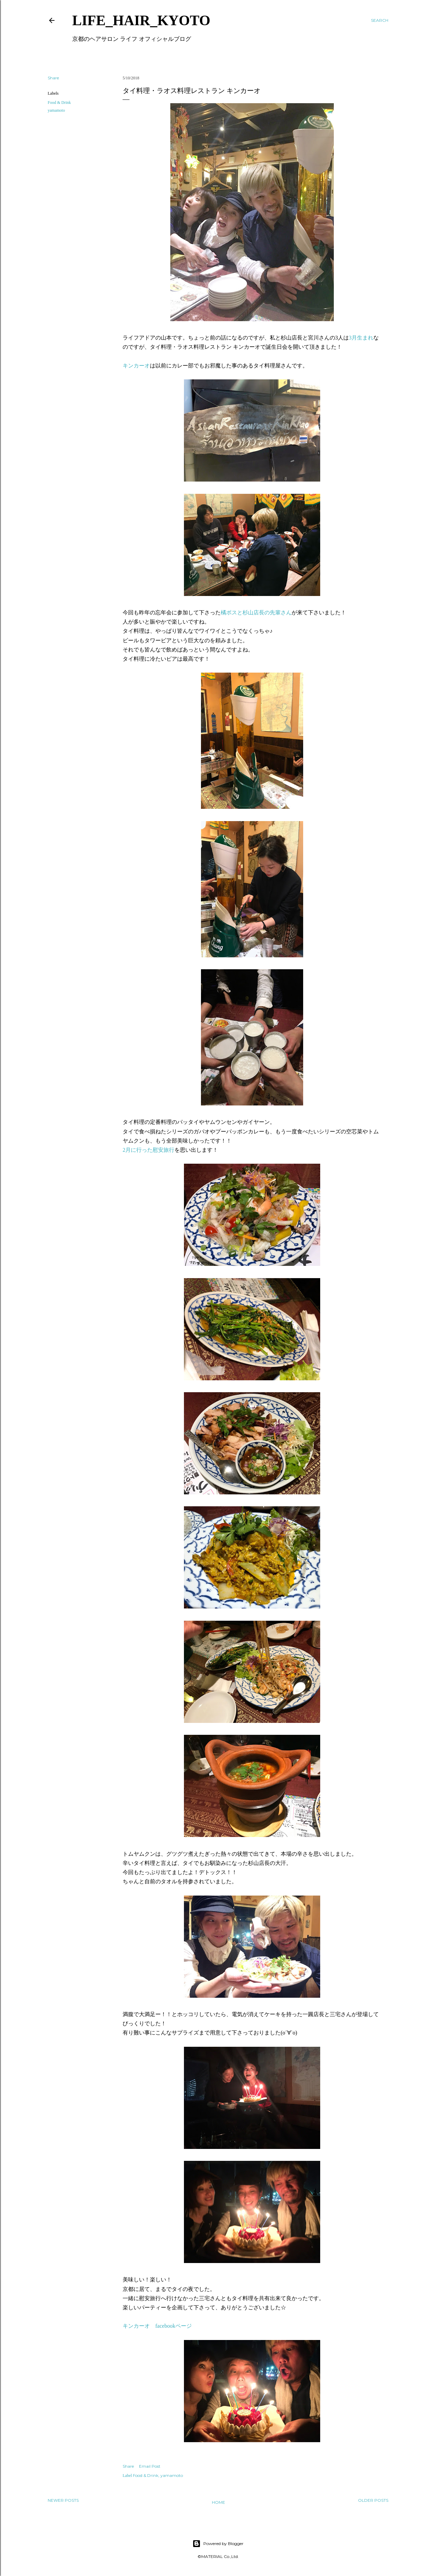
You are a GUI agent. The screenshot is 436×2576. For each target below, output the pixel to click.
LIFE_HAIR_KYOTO (141, 20)
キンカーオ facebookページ (157, 2326)
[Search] (379, 20)
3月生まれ (361, 338)
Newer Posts (63, 2500)
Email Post (149, 2466)
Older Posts (373, 2500)
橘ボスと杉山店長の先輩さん (256, 612)
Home (218, 2502)
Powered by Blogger (218, 2544)
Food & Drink (59, 102)
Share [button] (53, 77)
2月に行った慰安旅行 (148, 1150)
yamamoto (56, 110)
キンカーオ (136, 365)
